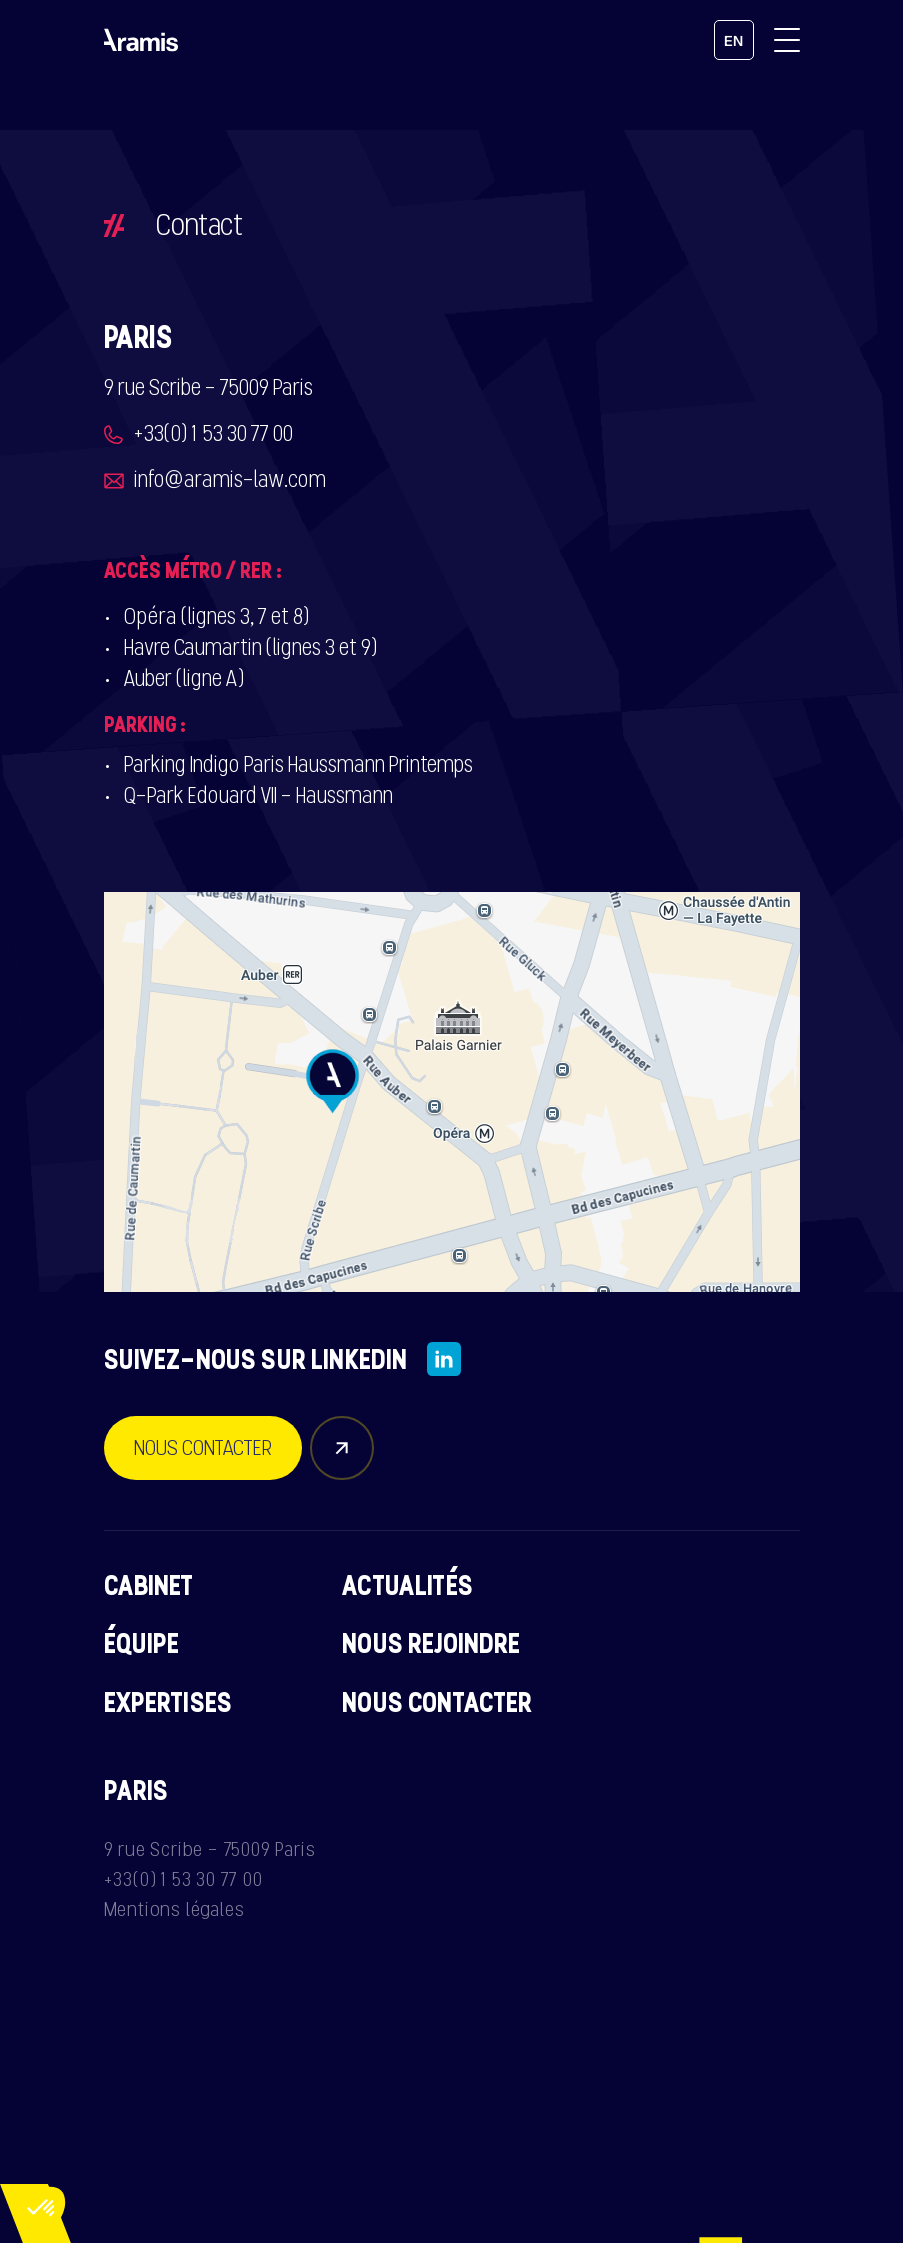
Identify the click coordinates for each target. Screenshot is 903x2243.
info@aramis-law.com (230, 480)
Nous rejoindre (431, 1643)
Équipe (142, 1643)
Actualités (407, 1585)
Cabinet (149, 1585)
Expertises (168, 1702)
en (733, 41)
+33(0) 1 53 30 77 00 (213, 434)
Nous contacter (437, 1702)
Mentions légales (174, 1909)
